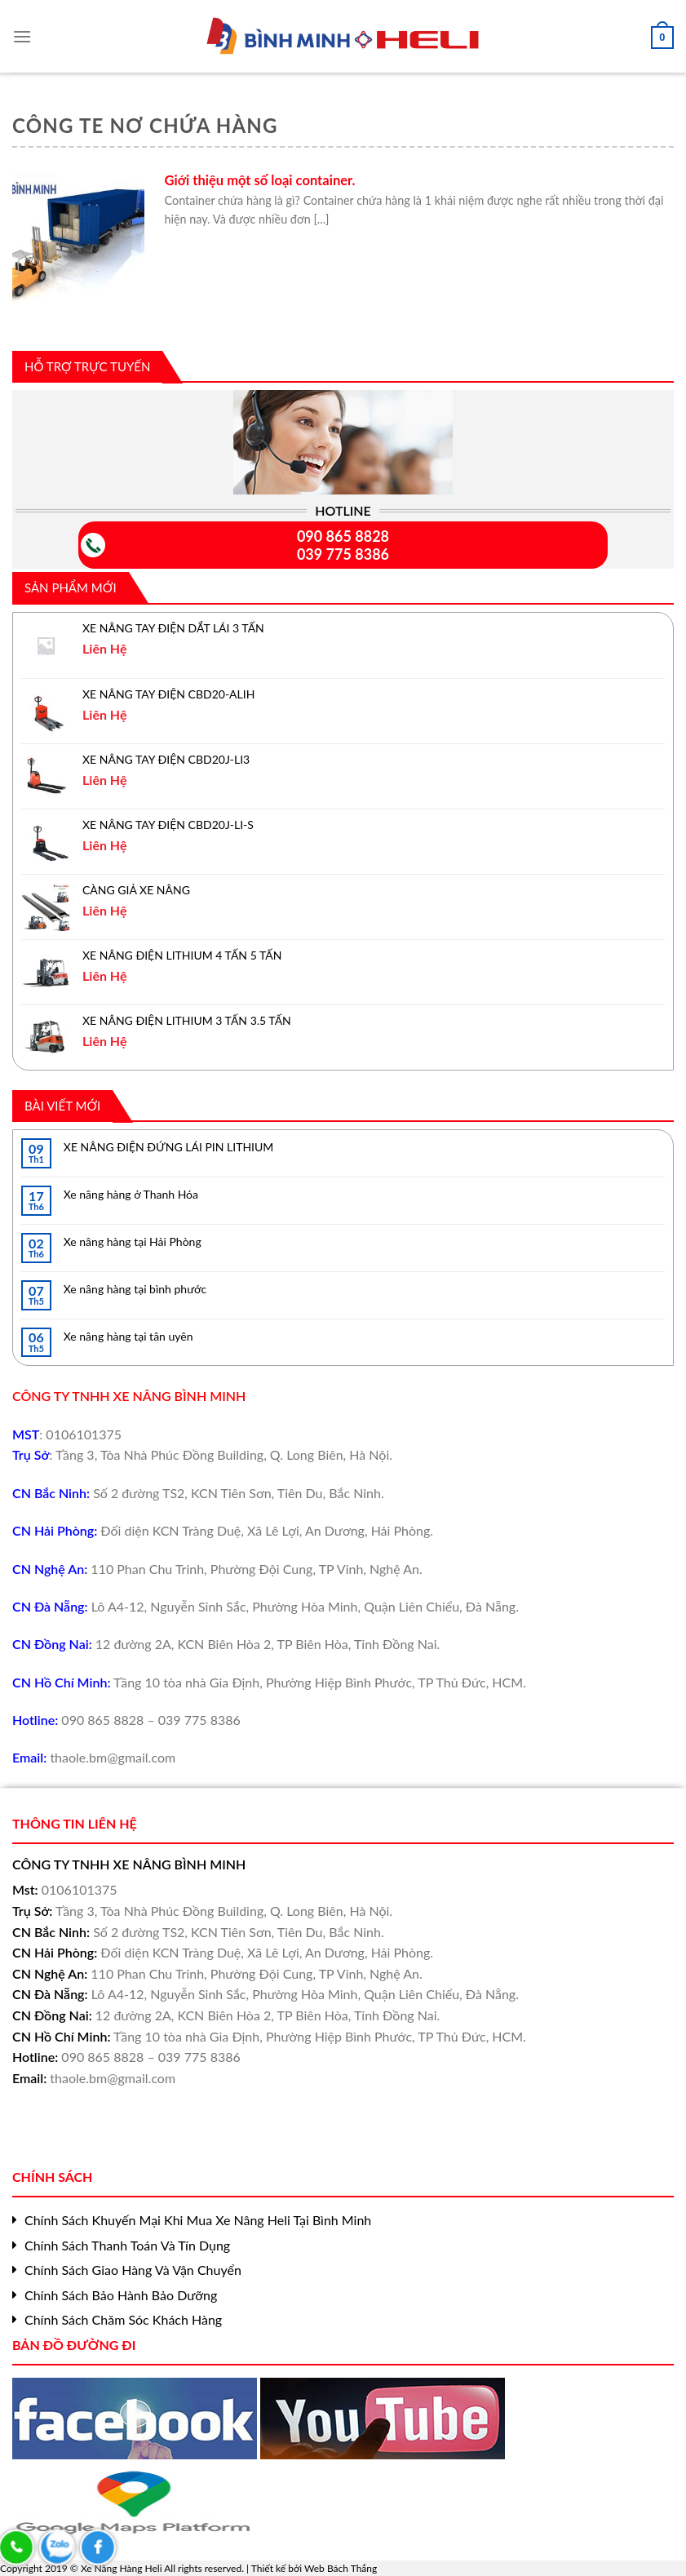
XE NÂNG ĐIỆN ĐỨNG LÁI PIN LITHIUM (169, 1147)
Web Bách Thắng (340, 2568)
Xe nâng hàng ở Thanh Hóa (131, 1194)
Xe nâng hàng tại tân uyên (128, 1336)
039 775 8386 (343, 554)
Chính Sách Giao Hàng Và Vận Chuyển (132, 2269)
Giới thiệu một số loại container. (260, 180)
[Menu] (22, 31)
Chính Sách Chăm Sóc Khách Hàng (123, 2319)
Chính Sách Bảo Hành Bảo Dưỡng (120, 2295)
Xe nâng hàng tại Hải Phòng (132, 1241)
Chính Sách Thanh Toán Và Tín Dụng (127, 2245)
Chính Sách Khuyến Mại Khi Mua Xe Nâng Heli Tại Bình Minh (197, 2220)
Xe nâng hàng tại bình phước (135, 1289)
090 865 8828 (343, 536)
